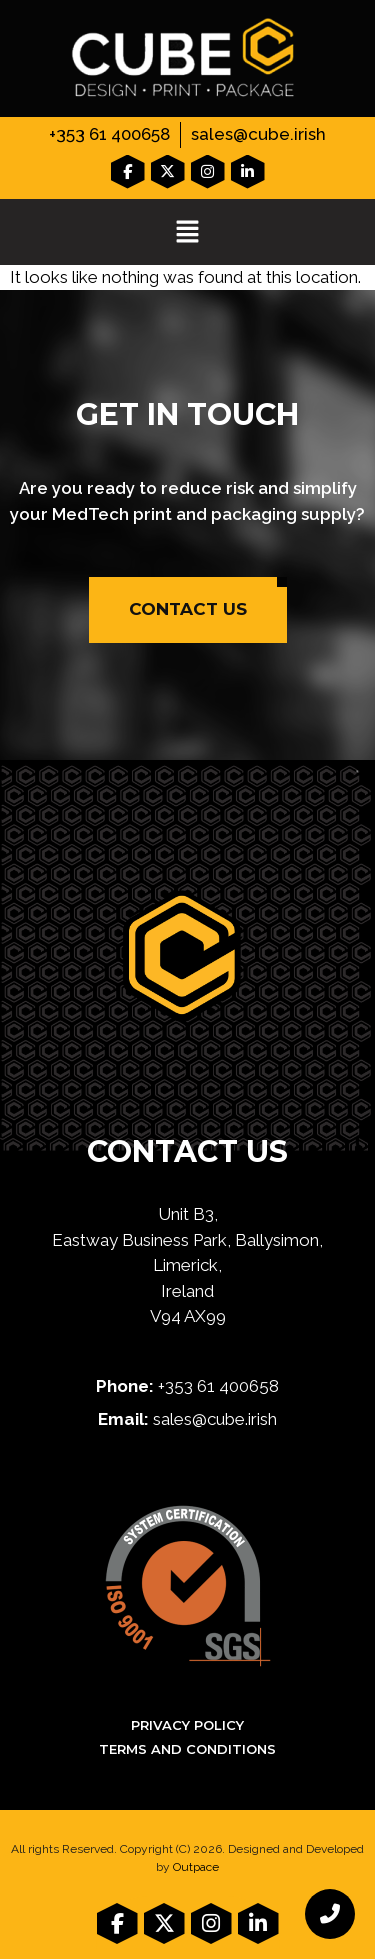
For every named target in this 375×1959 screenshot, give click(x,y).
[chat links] (330, 1914)
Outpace (196, 1867)
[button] (187, 233)
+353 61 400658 (109, 134)
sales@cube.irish (258, 134)
